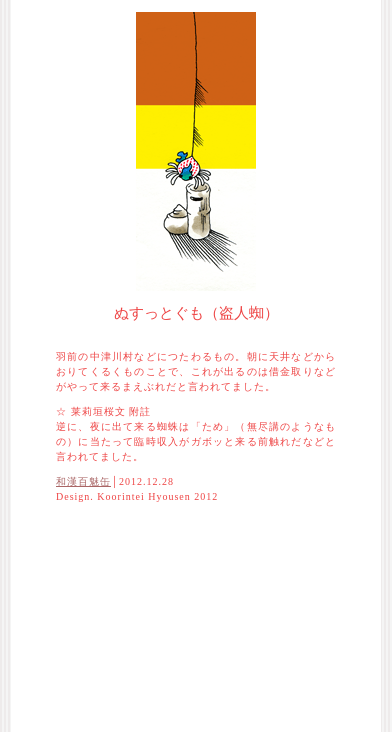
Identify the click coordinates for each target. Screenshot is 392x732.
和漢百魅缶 (83, 481)
